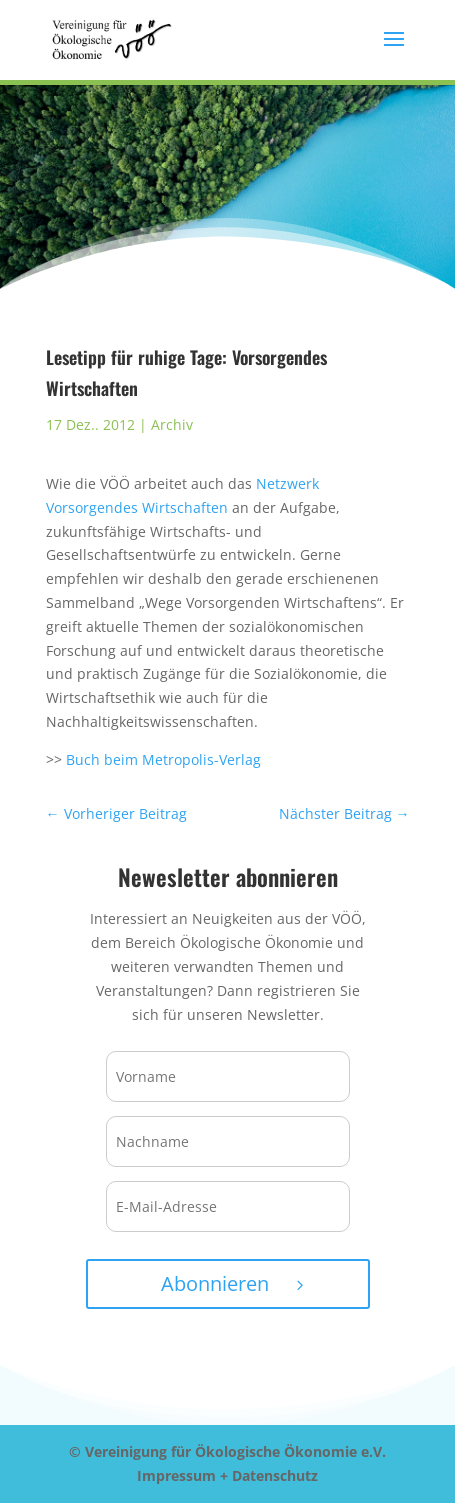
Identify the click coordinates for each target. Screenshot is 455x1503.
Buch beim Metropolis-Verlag (163, 759)
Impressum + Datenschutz (227, 1475)
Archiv (172, 424)
